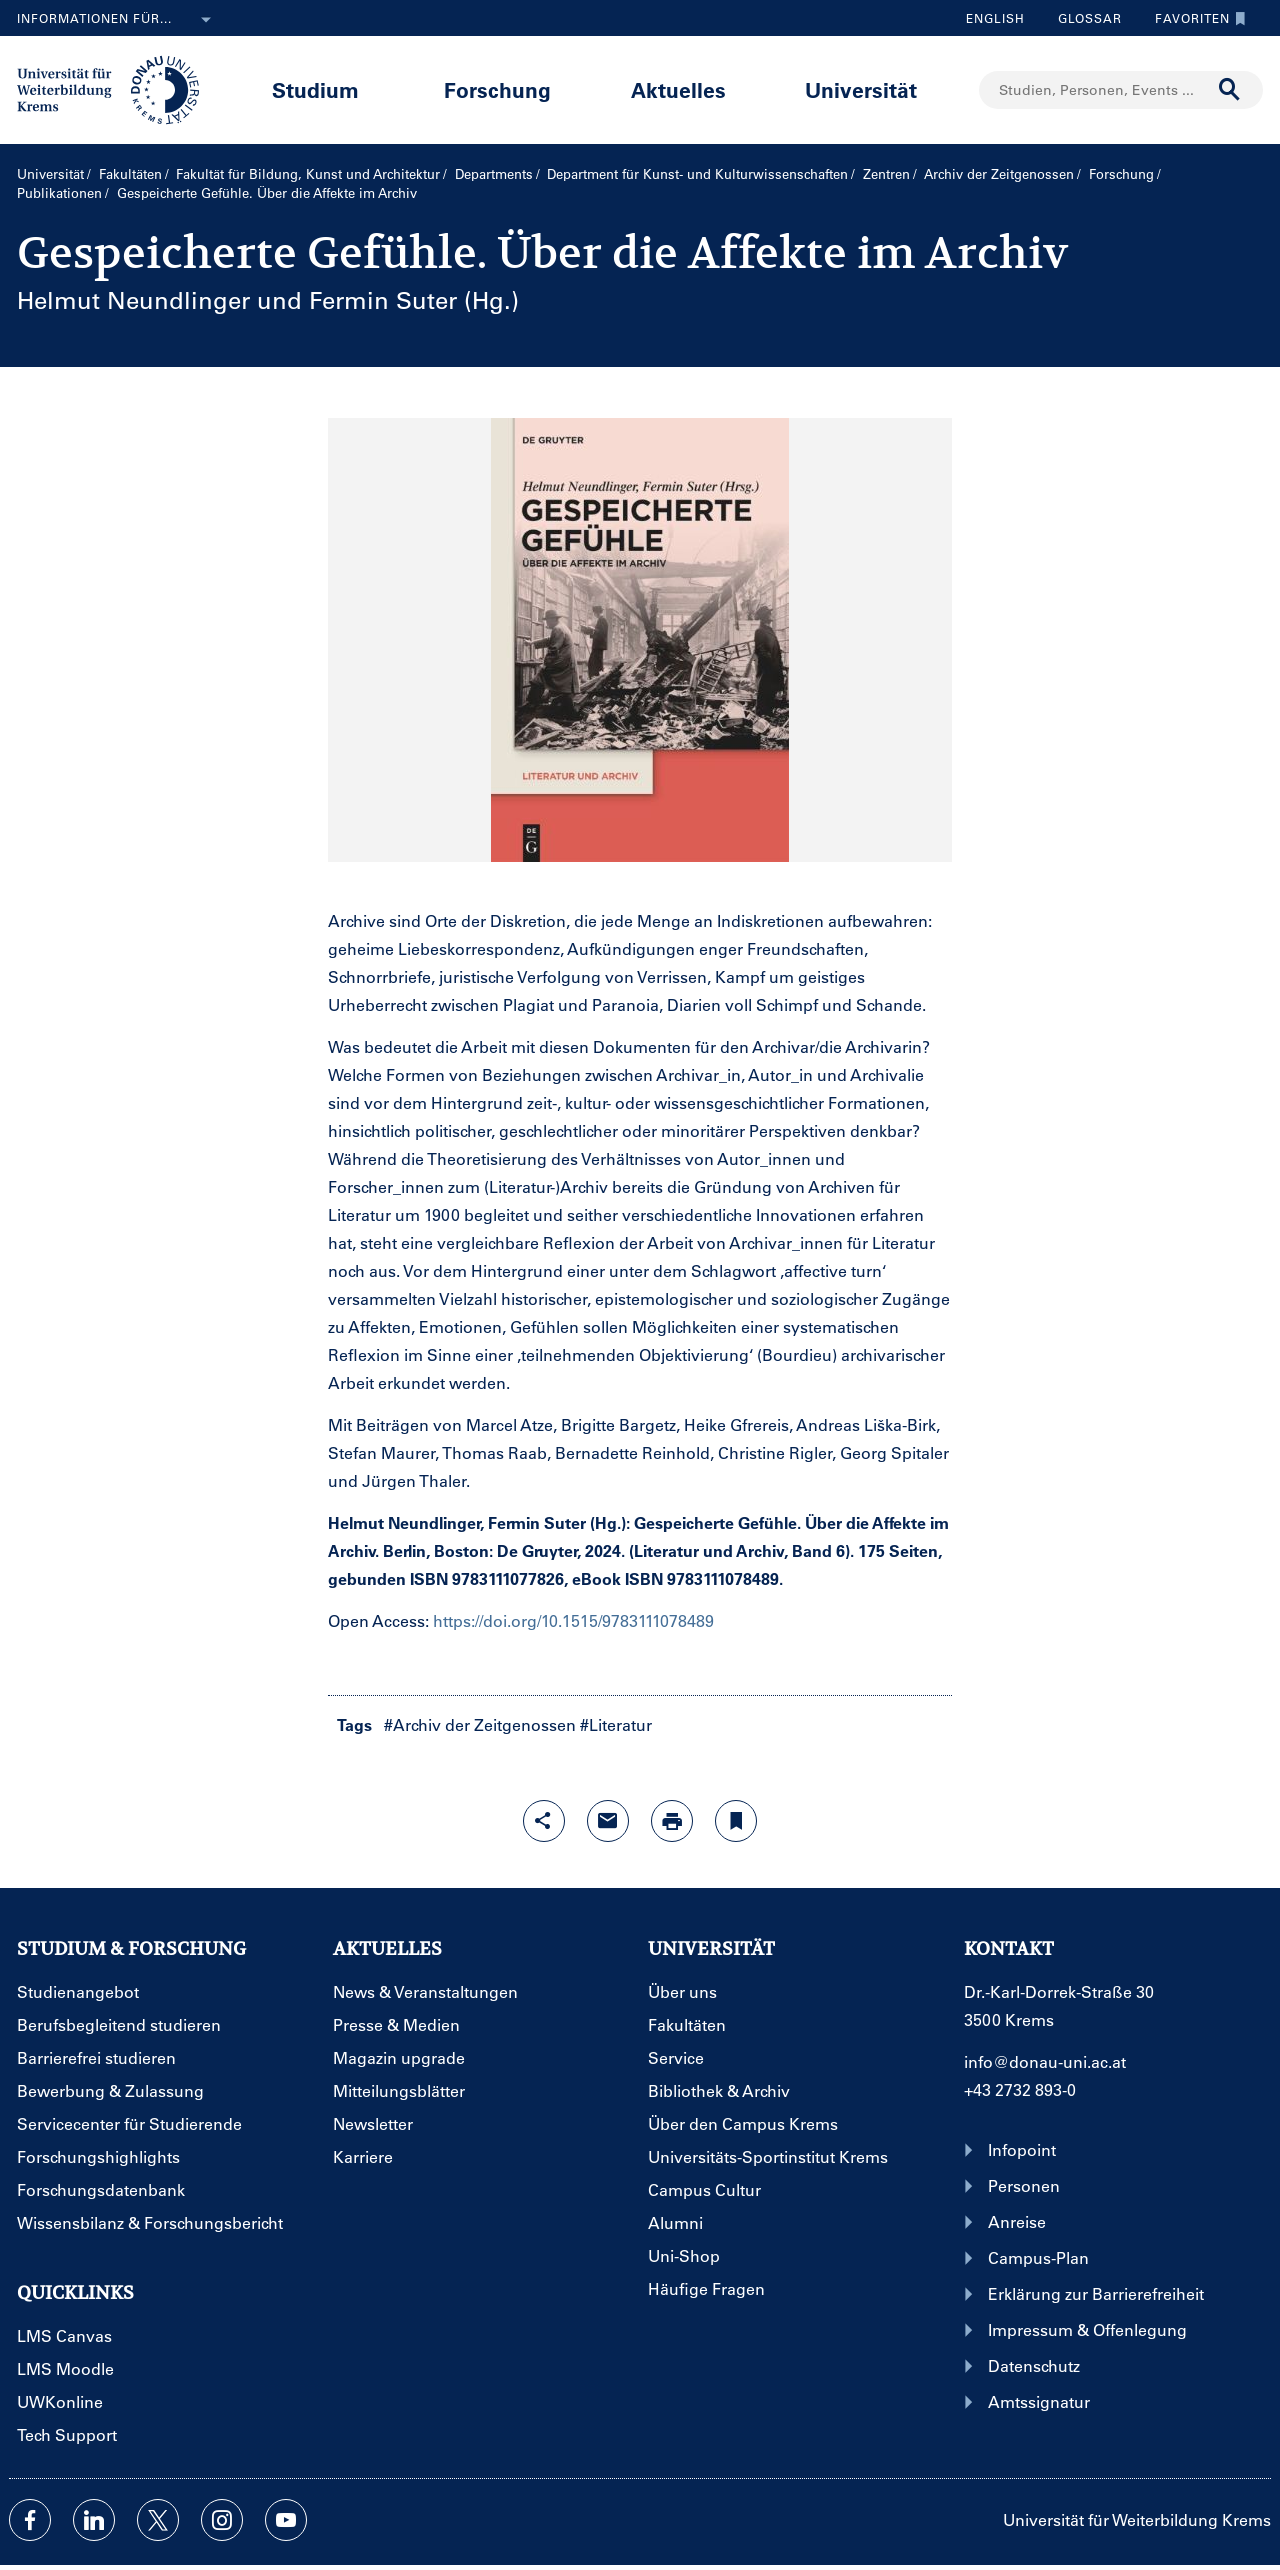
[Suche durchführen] (1230, 90)
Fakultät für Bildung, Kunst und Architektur (308, 173)
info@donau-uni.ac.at (1045, 2061)
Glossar (1082, 18)
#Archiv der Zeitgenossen (480, 1724)
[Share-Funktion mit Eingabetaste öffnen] (544, 1821)
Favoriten (1195, 18)
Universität (861, 89)
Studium (315, 89)
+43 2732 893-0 (1020, 2089)
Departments (494, 173)
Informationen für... (118, 20)
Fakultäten (130, 173)
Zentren (886, 173)
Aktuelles (678, 89)
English (995, 18)
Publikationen (59, 192)
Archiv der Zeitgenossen (999, 173)
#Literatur (616, 1724)
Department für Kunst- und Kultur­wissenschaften (697, 173)
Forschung (497, 89)
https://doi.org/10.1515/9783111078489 (573, 1620)
